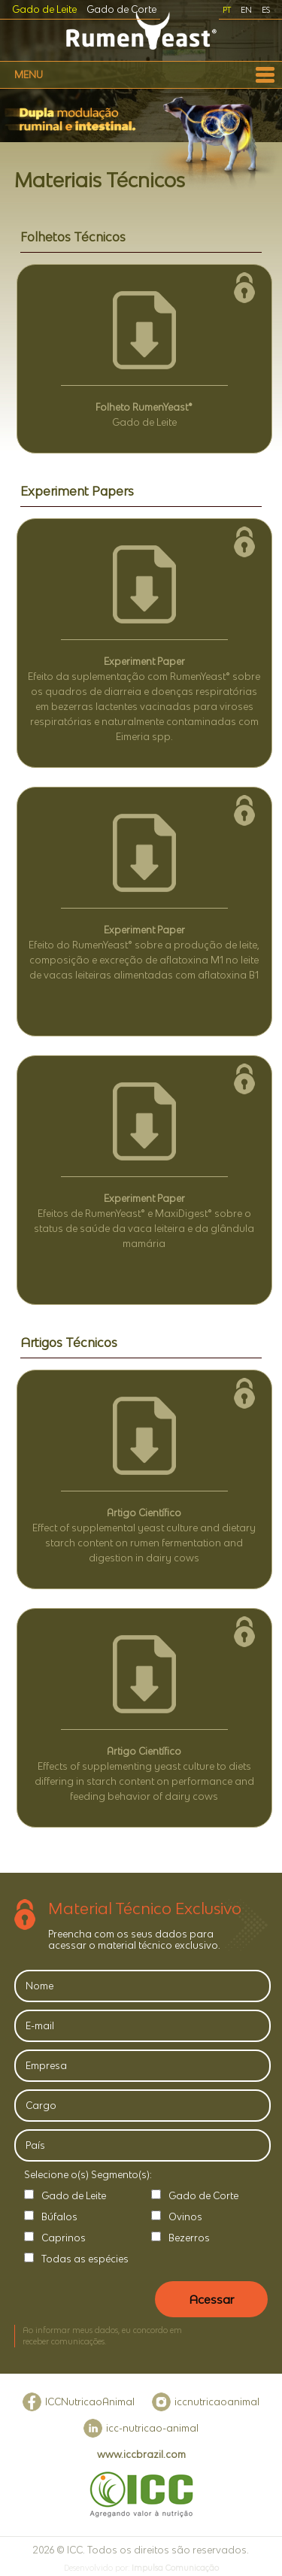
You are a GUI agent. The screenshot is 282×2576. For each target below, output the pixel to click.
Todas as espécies (85, 2259)
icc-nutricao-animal (152, 2428)
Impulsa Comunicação (175, 2567)
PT (227, 9)
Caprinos (63, 2238)
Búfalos (59, 2217)
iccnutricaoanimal (216, 2402)
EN (246, 9)
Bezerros (189, 2238)
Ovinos (185, 2217)
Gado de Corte (121, 9)
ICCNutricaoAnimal (90, 2402)
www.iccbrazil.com (141, 2454)
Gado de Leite (44, 9)
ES (266, 9)
